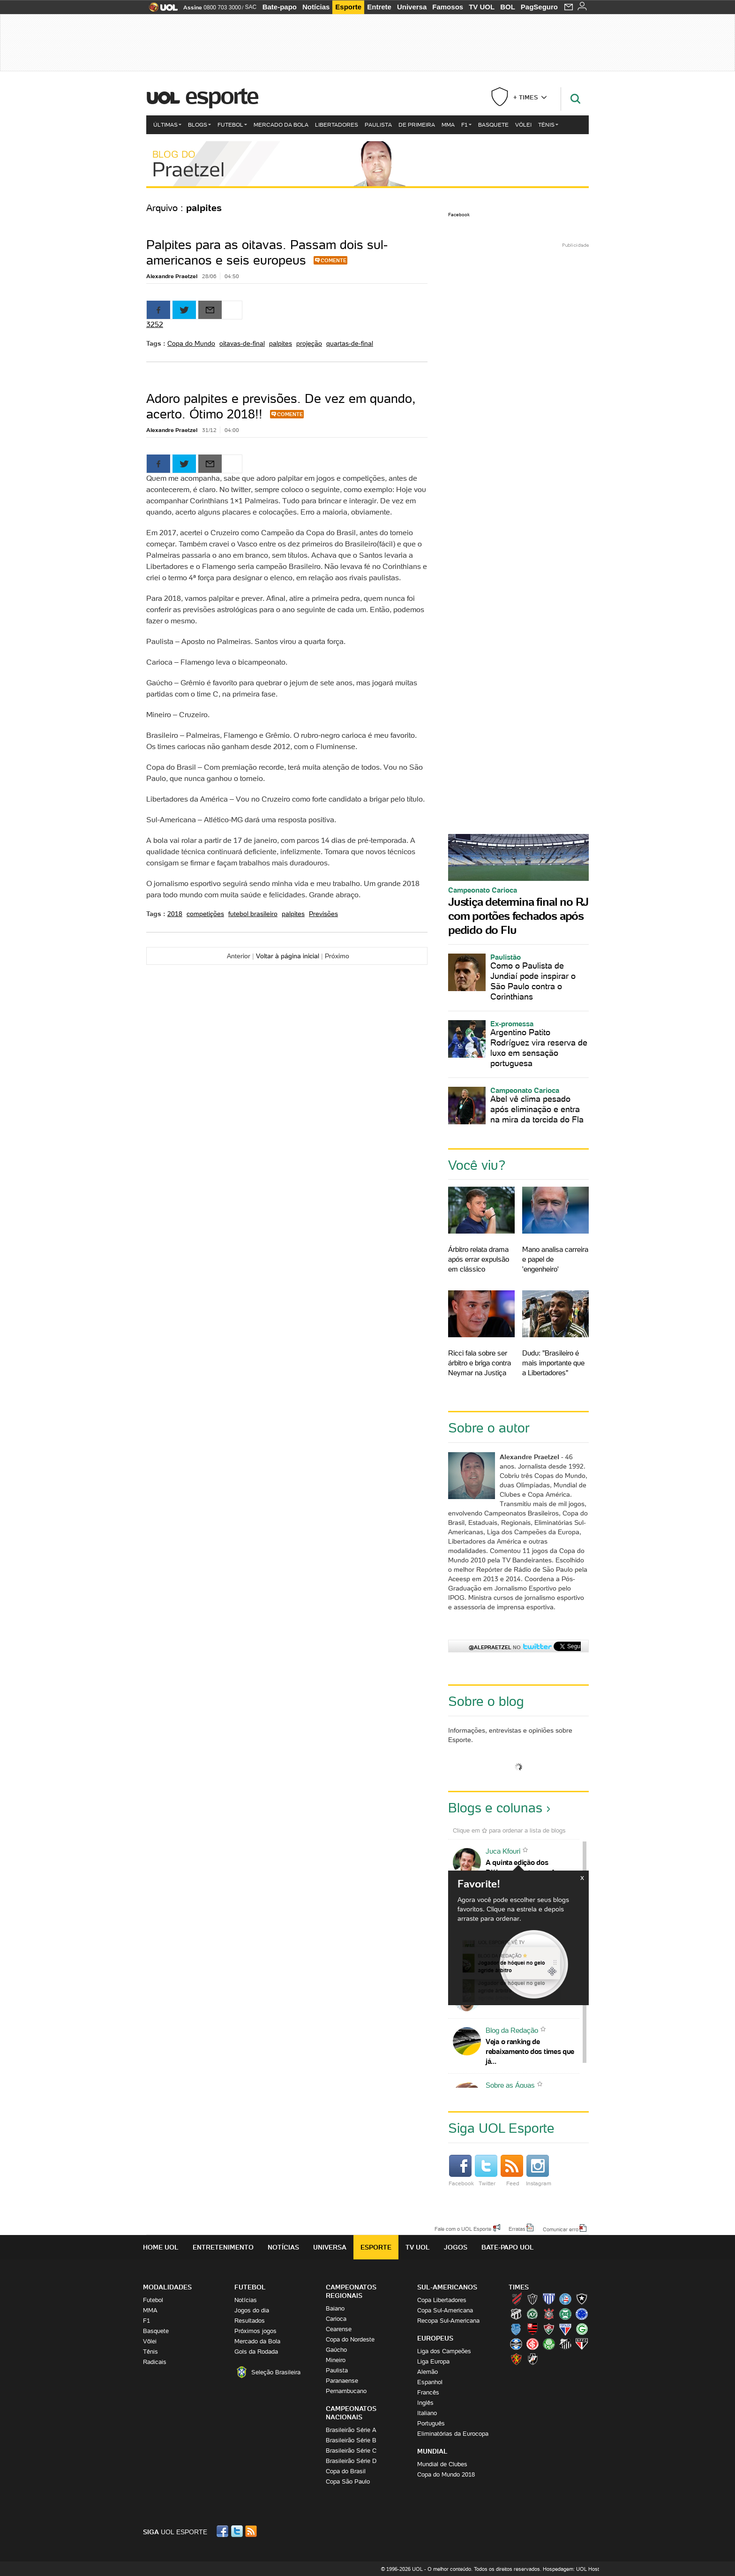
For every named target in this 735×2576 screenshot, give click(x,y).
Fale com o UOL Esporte (463, 2228)
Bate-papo (279, 7)
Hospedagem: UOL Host (571, 2569)
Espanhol (429, 2382)
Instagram (538, 2171)
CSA (516, 2328)
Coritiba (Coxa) (565, 2313)
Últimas (167, 124)
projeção (309, 343)
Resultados (249, 2321)
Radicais (154, 2362)
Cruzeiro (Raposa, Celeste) (581, 2313)
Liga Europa (433, 2361)
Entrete (379, 7)
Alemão (427, 2372)
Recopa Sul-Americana (448, 2321)
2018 (174, 913)
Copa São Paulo (348, 2481)
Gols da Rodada (256, 2352)
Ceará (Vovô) (516, 2313)
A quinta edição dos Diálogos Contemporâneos (528, 1867)
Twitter (486, 2171)
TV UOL (482, 7)
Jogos (455, 2247)
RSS (252, 2531)
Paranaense (342, 2381)
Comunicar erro (560, 2229)
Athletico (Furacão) (516, 2298)
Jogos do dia (251, 2310)
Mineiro (335, 2360)
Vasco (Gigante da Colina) (532, 2358)
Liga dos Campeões (444, 2351)
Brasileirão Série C (351, 2451)
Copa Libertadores (441, 2300)
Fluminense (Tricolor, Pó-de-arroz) (548, 2328)
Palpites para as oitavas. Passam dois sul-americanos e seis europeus (267, 252)
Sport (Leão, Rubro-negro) (516, 2358)
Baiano (335, 2308)
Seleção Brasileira (275, 2372)
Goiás (581, 2328)
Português (431, 2423)
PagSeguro (539, 7)
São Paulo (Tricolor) (581, 2343)
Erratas (517, 2228)
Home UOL (161, 2247)
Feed (512, 2171)
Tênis (548, 124)
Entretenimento (223, 2247)
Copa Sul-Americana (445, 2310)
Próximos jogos (255, 2331)
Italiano (427, 2413)
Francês (428, 2392)
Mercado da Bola (281, 124)
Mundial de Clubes (442, 2464)
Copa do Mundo (191, 343)
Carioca (336, 2319)
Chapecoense (532, 2313)
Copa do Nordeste (350, 2339)
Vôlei (523, 124)
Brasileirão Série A (351, 2430)
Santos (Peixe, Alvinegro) (565, 2343)
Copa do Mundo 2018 (446, 2474)
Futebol (232, 124)
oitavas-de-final (242, 343)
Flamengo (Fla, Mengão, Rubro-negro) (532, 2328)
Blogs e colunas (495, 1808)
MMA (448, 124)
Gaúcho (336, 2350)
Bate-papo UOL (507, 2247)
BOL (507, 7)
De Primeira (416, 124)
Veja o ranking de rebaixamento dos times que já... (530, 2051)
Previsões (323, 913)
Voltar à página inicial (287, 956)
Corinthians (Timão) (548, 2313)
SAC (250, 7)
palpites (280, 343)
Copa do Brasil (346, 2471)
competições (205, 913)
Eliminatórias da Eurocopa (452, 2434)
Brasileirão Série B (351, 2440)
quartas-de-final (349, 343)
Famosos (447, 7)
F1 (466, 124)
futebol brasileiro (253, 913)
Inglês (425, 2403)
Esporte (348, 7)
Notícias (316, 7)
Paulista (378, 124)
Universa (412, 7)
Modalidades (167, 2287)
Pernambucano (346, 2391)
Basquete (493, 124)
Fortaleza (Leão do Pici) (565, 2328)
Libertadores (336, 124)
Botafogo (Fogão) (581, 2298)
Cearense (339, 2329)
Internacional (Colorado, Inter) (532, 2343)
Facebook (459, 215)
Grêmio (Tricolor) (516, 2343)
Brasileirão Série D (351, 2461)
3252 (154, 324)
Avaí (548, 2298)
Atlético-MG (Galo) (532, 2298)
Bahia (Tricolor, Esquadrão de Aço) (565, 2298)
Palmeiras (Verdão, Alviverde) (548, 2343)
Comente (333, 260)
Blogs (199, 124)
